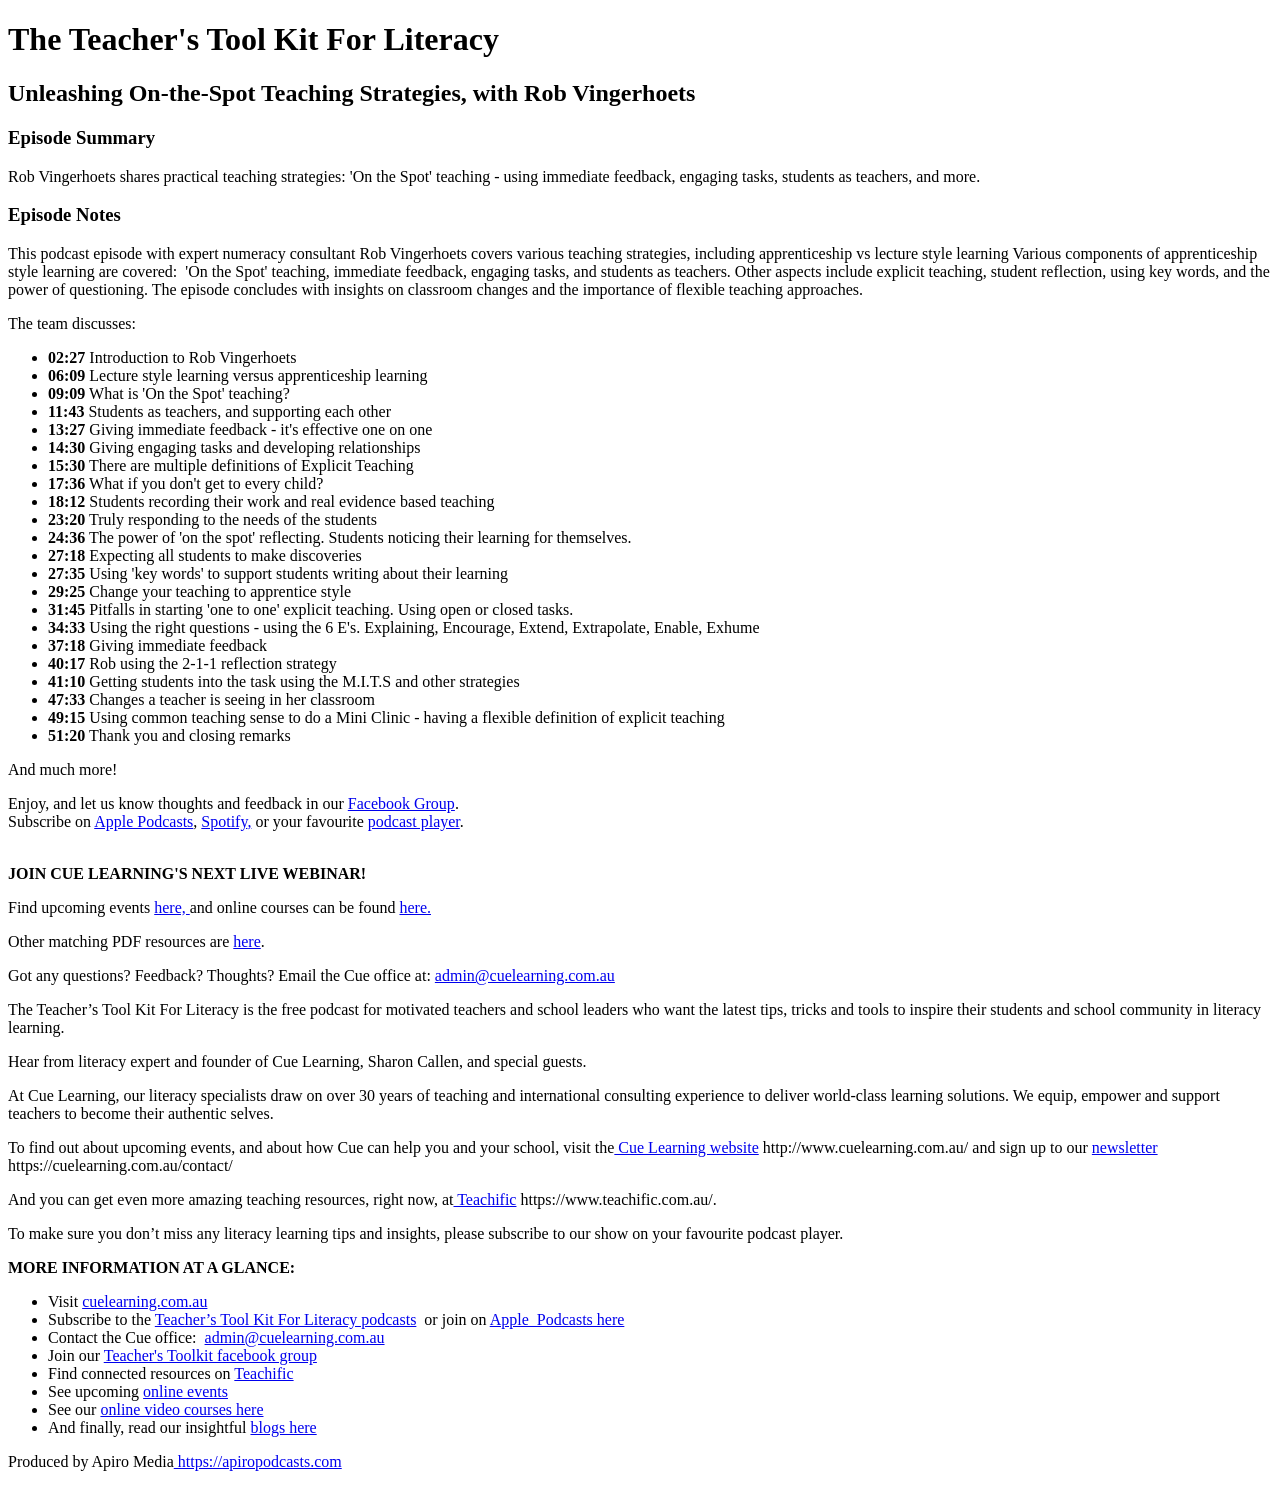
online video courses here (181, 1409)
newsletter (1125, 1147)
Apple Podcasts (143, 821)
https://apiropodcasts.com (258, 1461)
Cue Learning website (686, 1147)
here (247, 941)
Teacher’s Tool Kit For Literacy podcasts (286, 1319)
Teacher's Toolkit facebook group (210, 1355)
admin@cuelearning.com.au (525, 975)
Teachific (484, 1199)
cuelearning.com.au (144, 1301)
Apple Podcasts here (557, 1319)
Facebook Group (401, 803)
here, (172, 907)
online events (185, 1391)
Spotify (224, 821)
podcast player (414, 821)
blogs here (283, 1427)
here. (415, 907)
